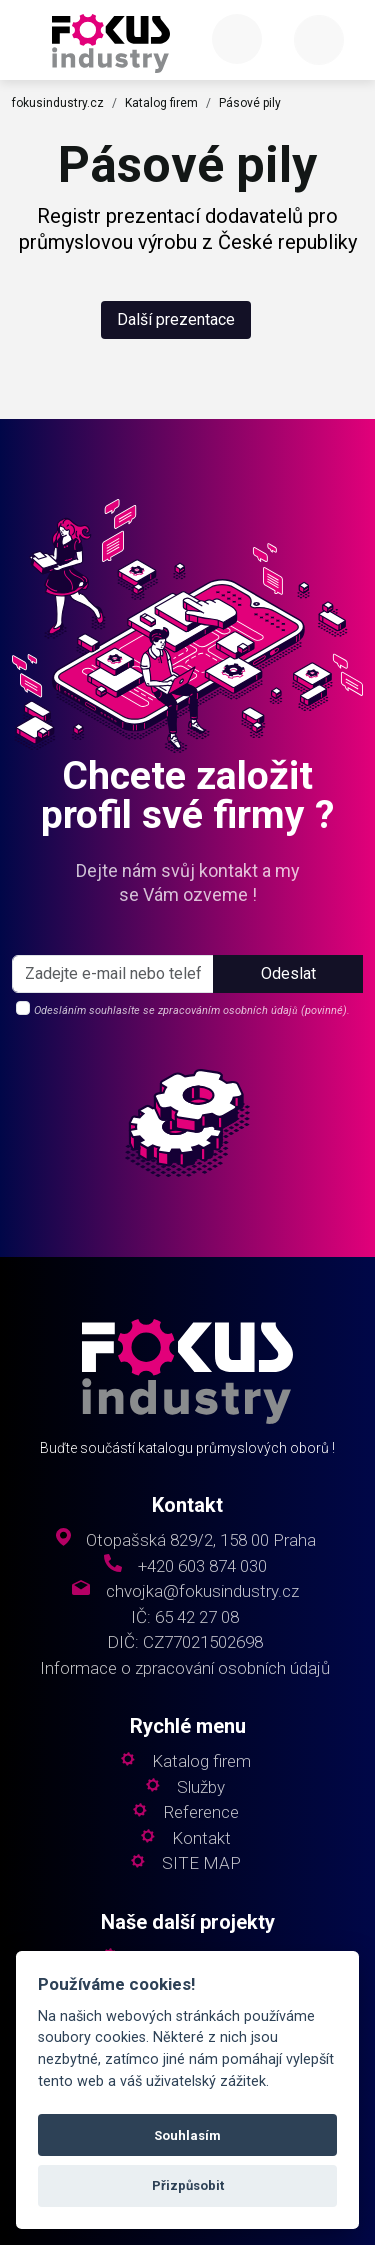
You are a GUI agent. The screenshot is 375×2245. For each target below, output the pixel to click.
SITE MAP (201, 1863)
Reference (201, 1812)
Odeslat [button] (288, 973)
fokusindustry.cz (58, 103)
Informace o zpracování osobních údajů (185, 1668)
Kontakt (201, 1838)
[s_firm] (113, 974)
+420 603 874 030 (202, 1566)
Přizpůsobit (188, 2185)
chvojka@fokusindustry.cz (202, 1591)
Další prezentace (176, 319)
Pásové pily (250, 103)
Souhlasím (187, 2135)
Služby (201, 1787)
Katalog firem (161, 103)
